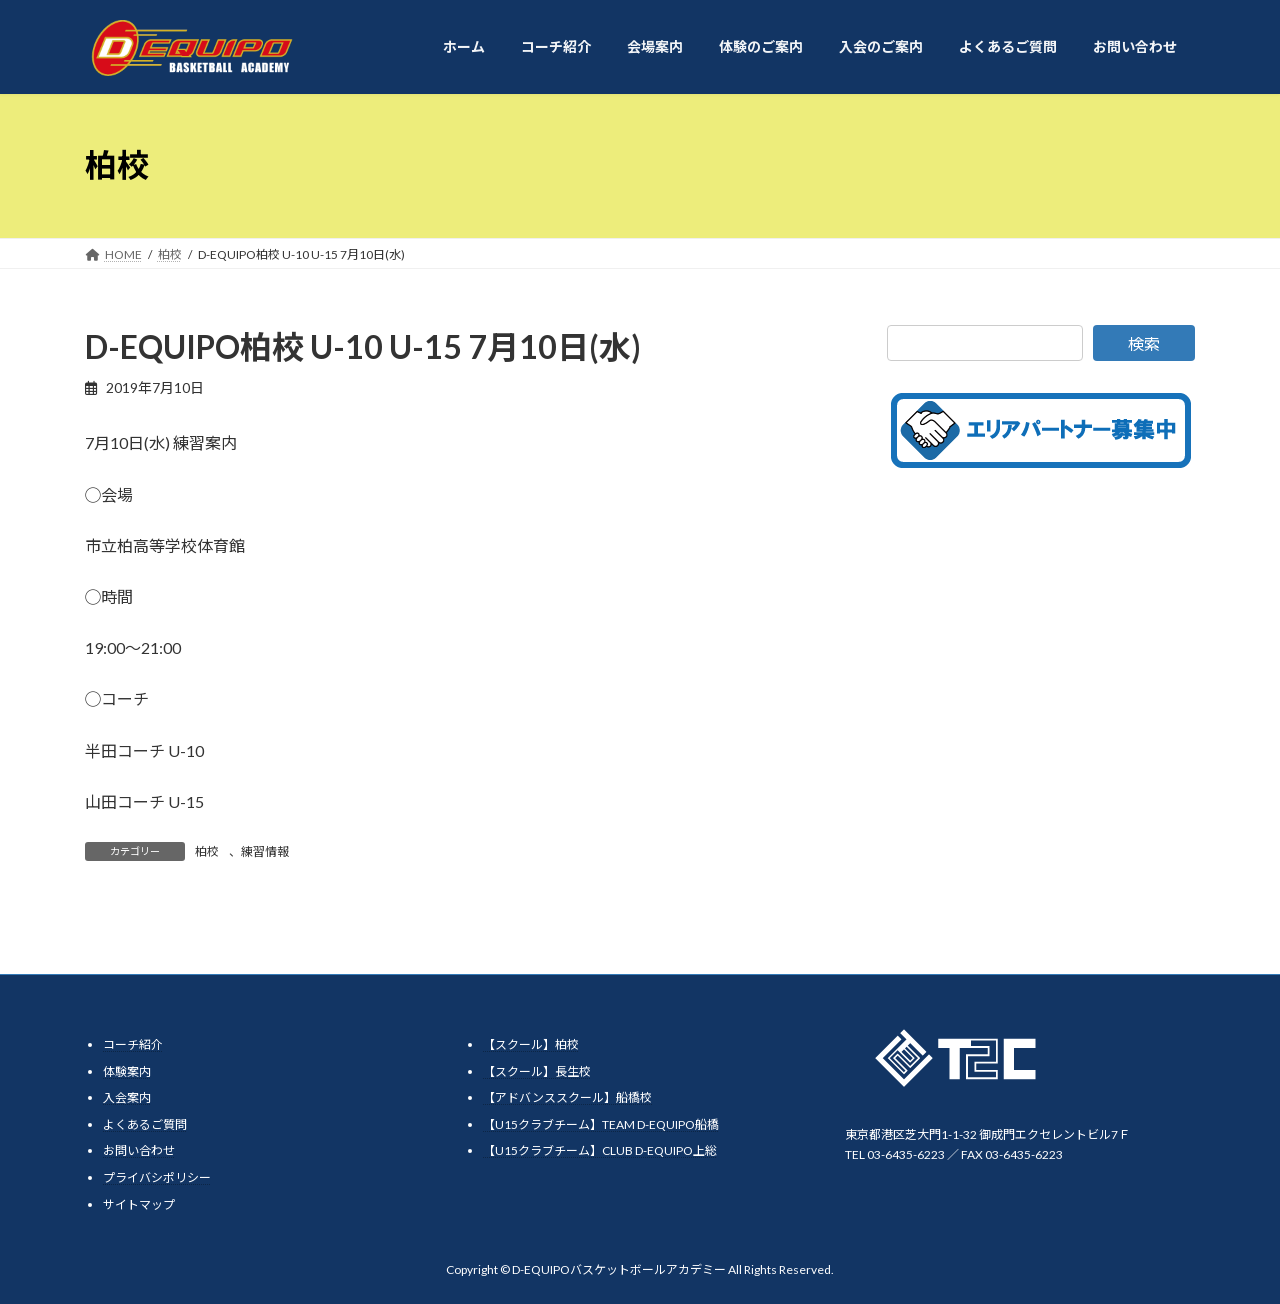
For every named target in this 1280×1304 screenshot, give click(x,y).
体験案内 (127, 1071)
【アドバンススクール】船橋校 (567, 1097)
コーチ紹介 (133, 1044)
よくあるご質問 (145, 1124)
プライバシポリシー (157, 1177)
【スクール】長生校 (537, 1071)
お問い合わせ (139, 1150)
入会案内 (127, 1097)
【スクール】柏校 (531, 1044)
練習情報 (265, 851)
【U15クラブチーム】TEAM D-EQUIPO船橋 (601, 1124)
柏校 (207, 851)
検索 (1144, 343)
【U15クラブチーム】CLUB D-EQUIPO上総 (600, 1150)
